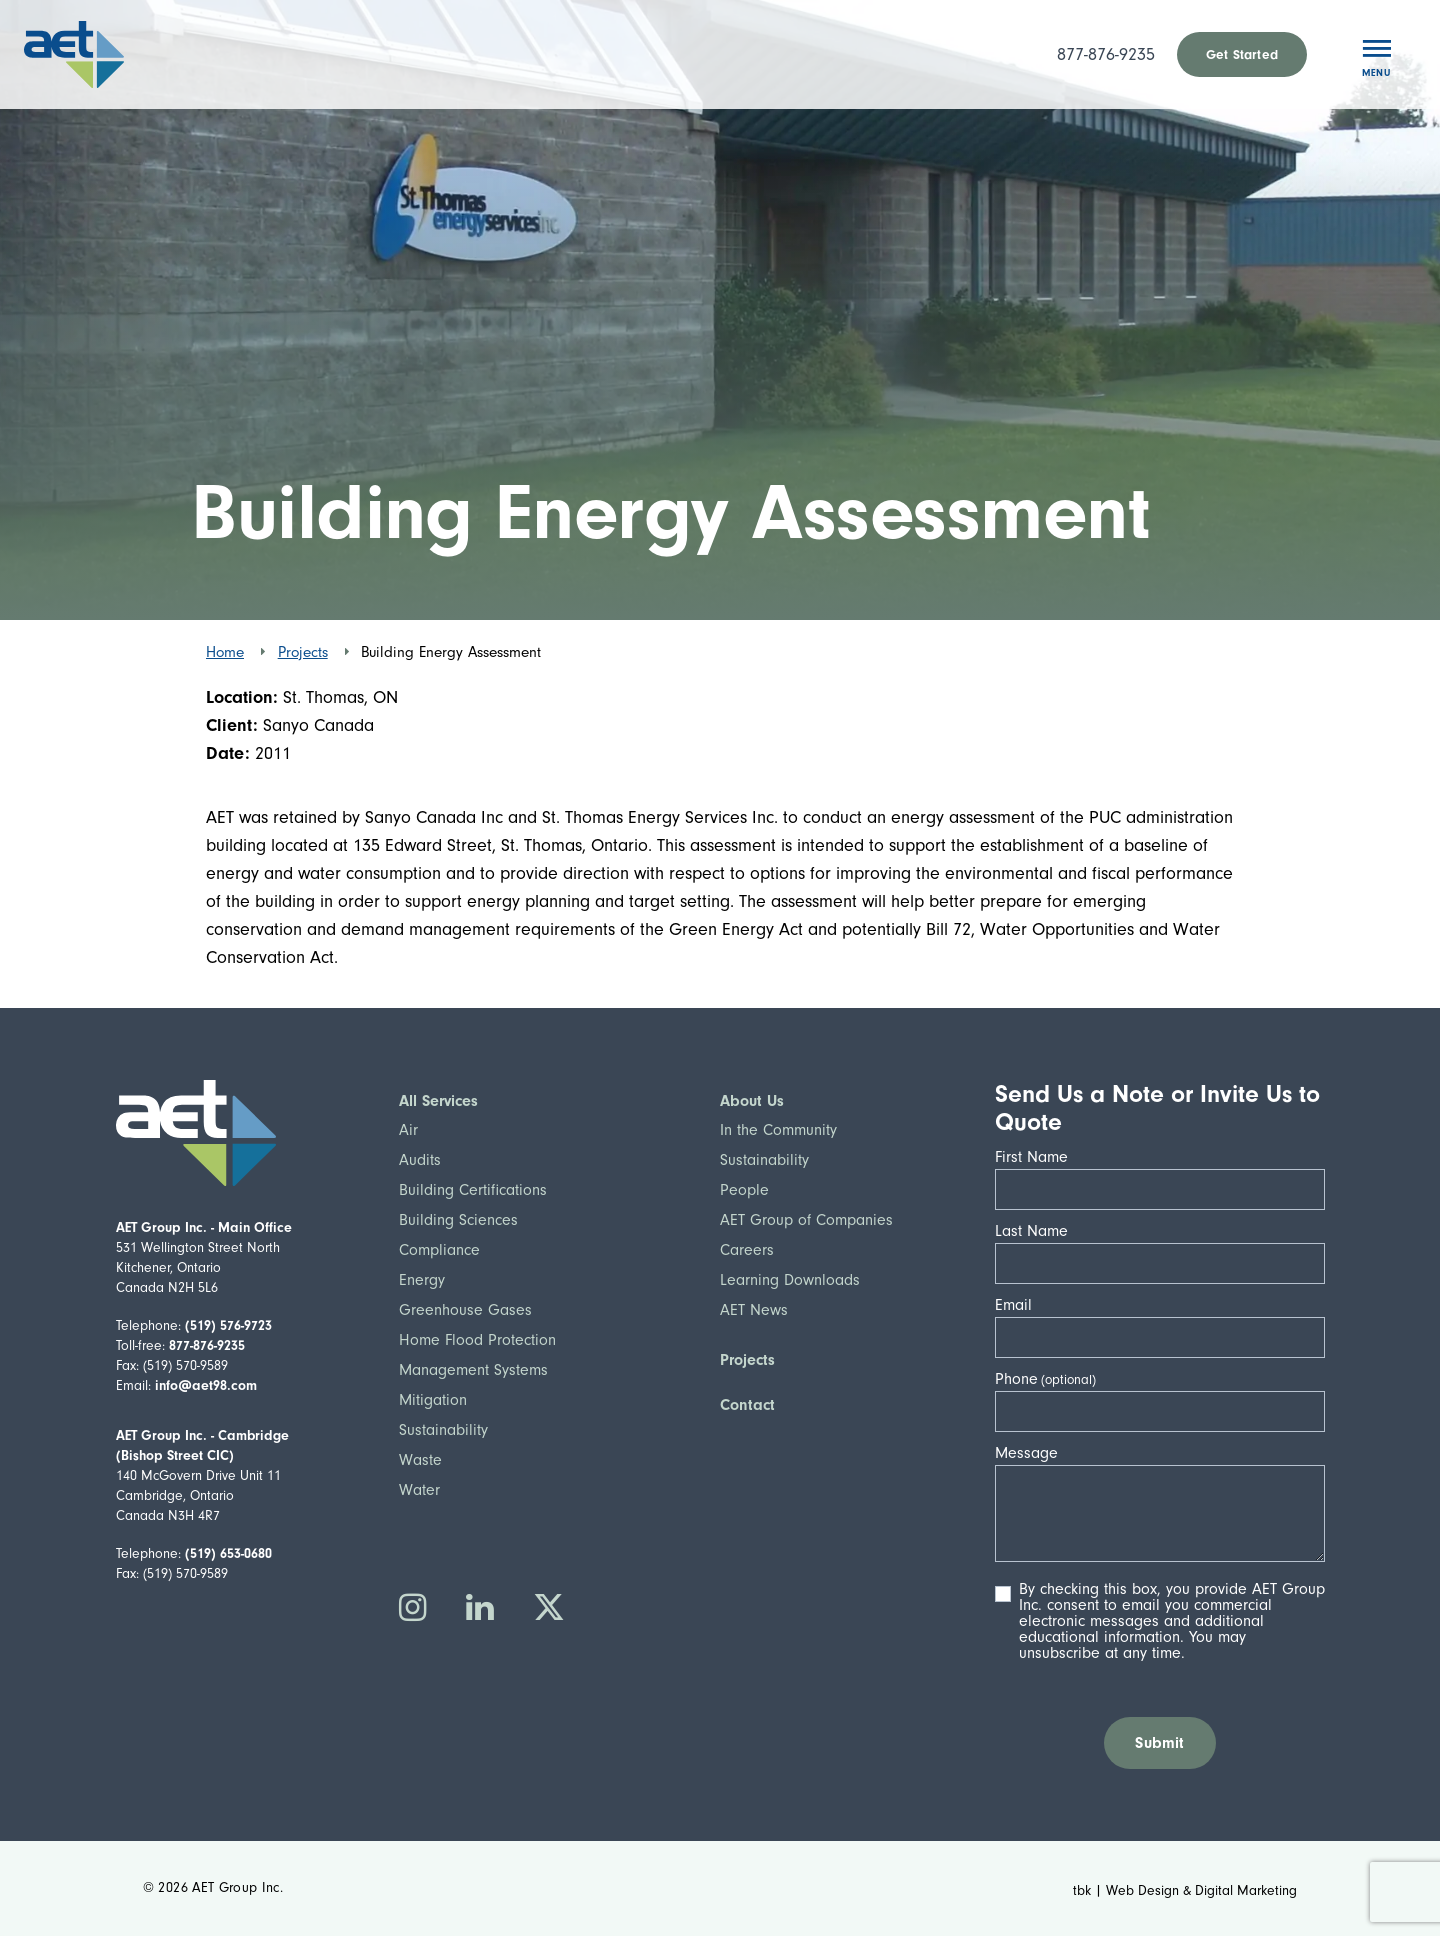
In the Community (778, 1130)
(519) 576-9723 (228, 1325)
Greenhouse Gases (465, 1310)
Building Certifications (473, 1190)
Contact (747, 1405)
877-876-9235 (1106, 54)
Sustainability (443, 1430)
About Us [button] (752, 1101)
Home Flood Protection (477, 1340)
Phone (1016, 1379)
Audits (420, 1160)
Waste (420, 1460)
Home (225, 652)
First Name (1037, 1157)
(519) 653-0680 (228, 1553)
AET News (754, 1310)
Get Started (1242, 54)
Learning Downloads (790, 1280)
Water (419, 1490)
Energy (422, 1280)
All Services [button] (438, 1101)
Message (1032, 1453)
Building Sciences (458, 1220)
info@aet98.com (206, 1385)
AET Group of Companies (806, 1220)
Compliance (439, 1250)
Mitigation (433, 1400)
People (744, 1190)
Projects (303, 652)
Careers (747, 1250)
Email (1019, 1305)
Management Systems (473, 1370)
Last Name (1037, 1231)
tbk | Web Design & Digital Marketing (1185, 1890)
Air (408, 1130)
